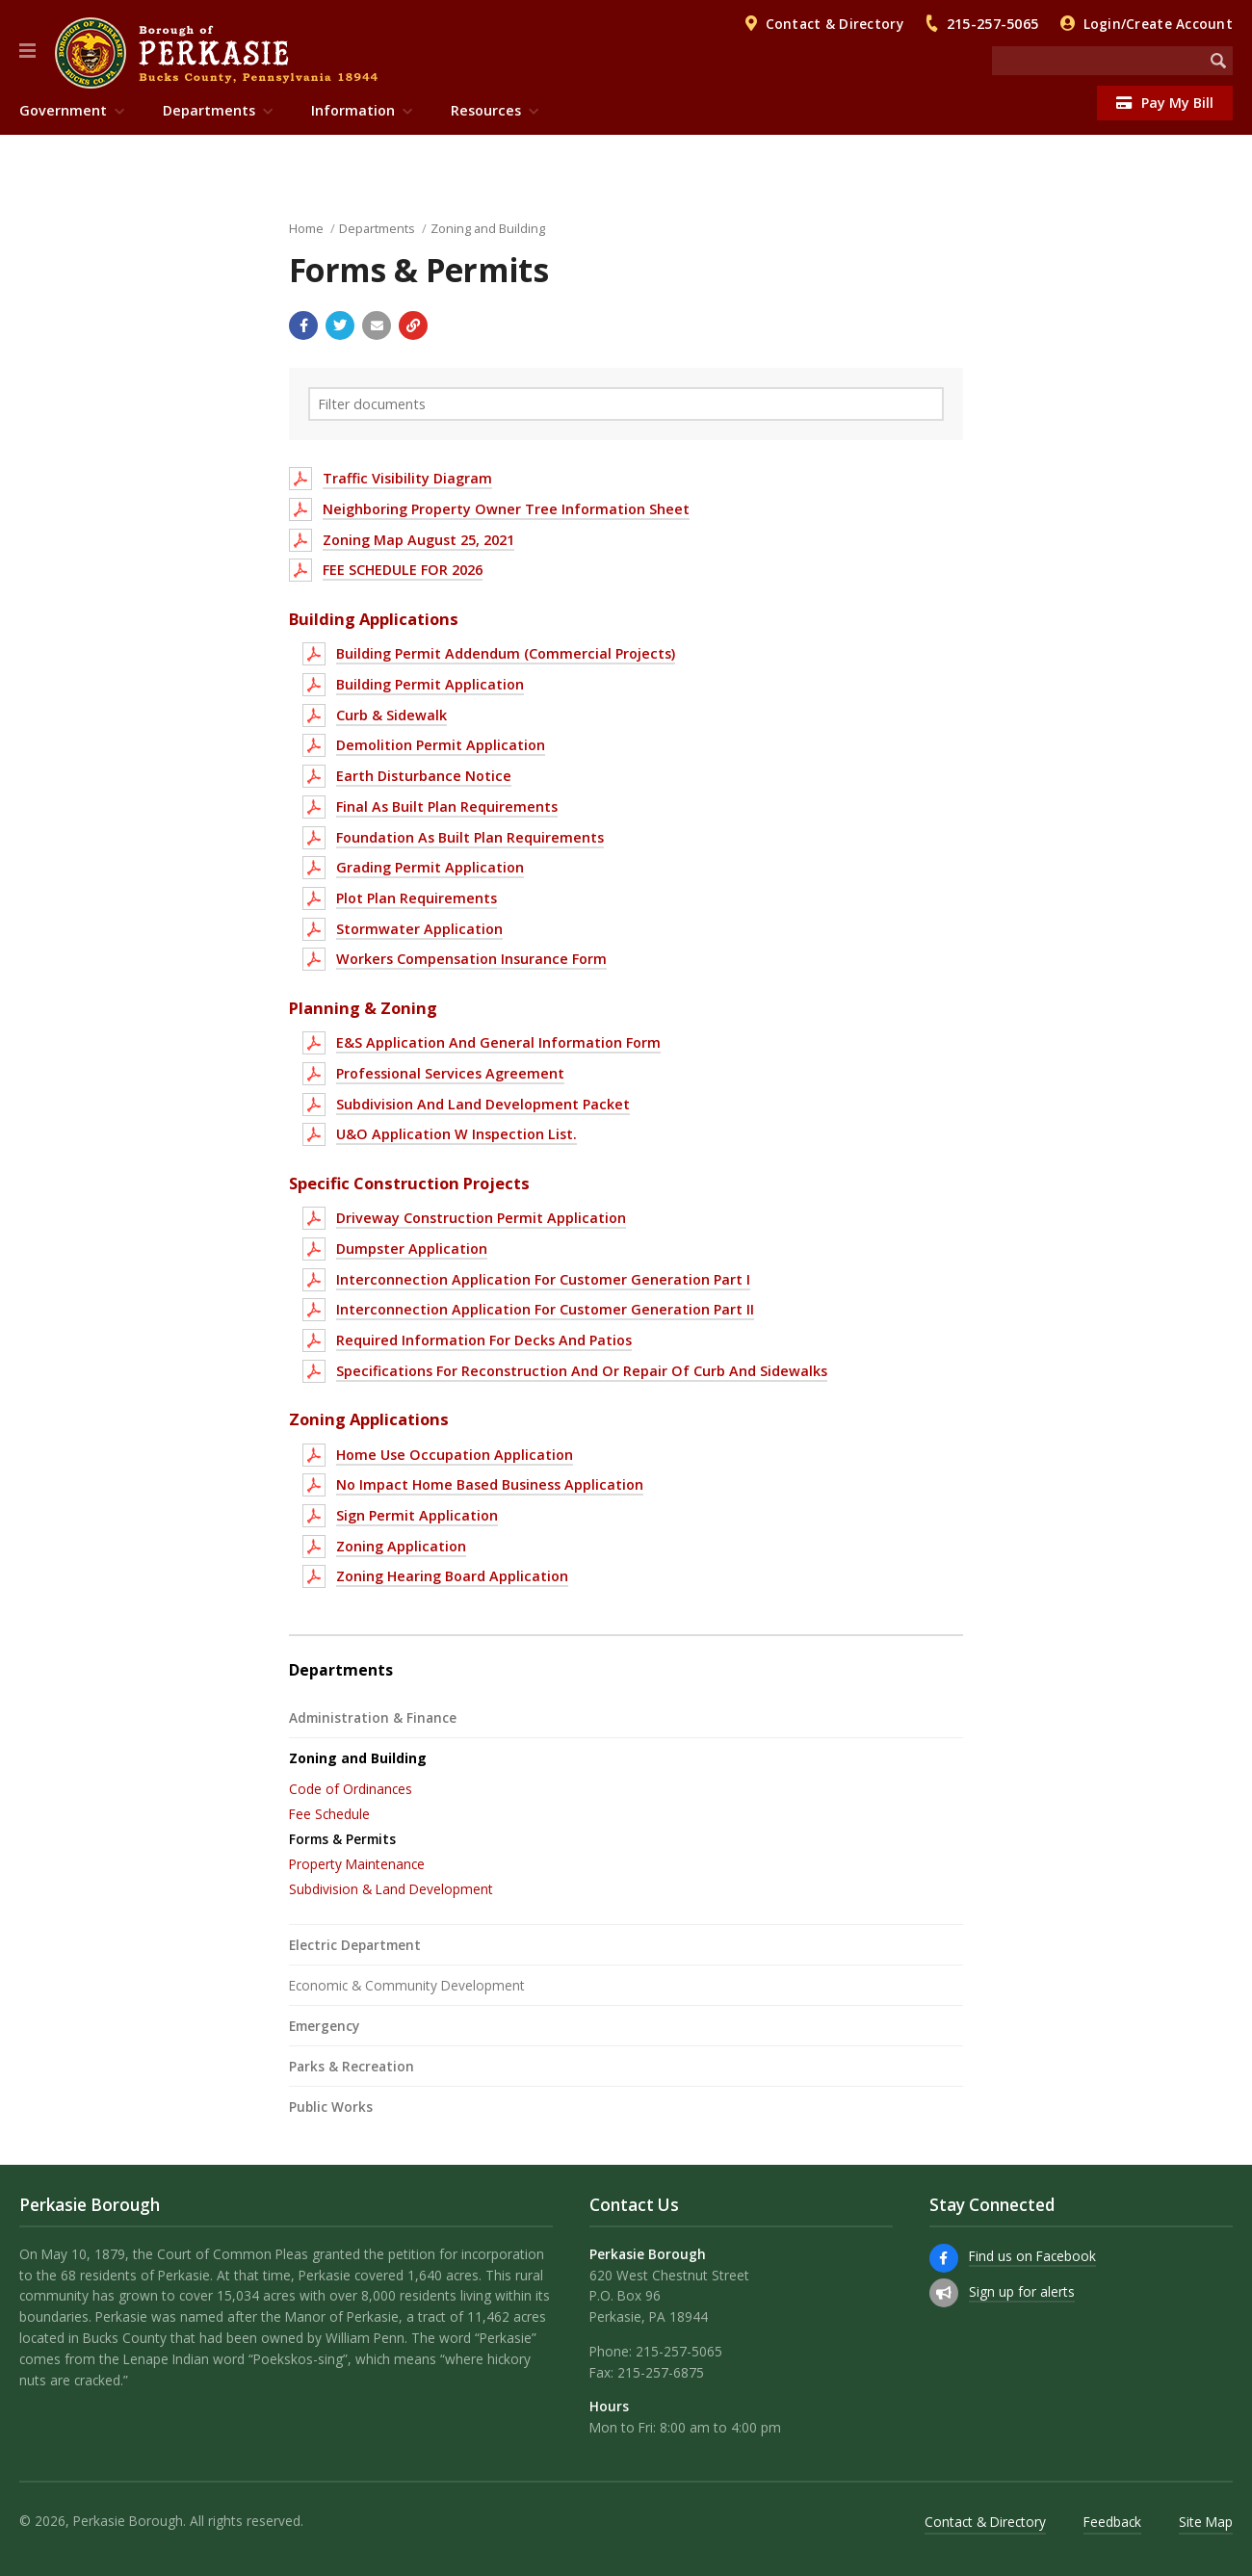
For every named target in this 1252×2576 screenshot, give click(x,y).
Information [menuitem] (353, 110)
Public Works (331, 2106)
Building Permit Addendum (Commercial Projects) (505, 653)
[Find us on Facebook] (943, 2258)
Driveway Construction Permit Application (481, 1218)
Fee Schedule (329, 1814)
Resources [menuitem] (486, 110)
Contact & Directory (834, 23)
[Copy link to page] (413, 325)
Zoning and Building (487, 228)
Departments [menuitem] (209, 110)
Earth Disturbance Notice (423, 776)
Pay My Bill (1164, 102)
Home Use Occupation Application (454, 1454)
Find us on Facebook (1032, 2256)
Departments (377, 228)
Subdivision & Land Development (391, 1889)
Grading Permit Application (430, 867)
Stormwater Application (419, 929)
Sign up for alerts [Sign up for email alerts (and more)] (1022, 2291)
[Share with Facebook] (303, 325)
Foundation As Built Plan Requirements (470, 837)
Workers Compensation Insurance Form (471, 959)
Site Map (1206, 2521)
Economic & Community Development (407, 1985)
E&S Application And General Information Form (498, 1042)
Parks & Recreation (351, 2066)
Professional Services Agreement (450, 1073)
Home (306, 228)
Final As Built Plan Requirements (447, 806)
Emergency (324, 2026)
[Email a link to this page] (376, 325)
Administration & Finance (372, 1717)
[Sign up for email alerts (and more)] (943, 2292)
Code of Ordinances (350, 1789)
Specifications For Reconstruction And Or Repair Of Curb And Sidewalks (581, 1371)
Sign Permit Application (417, 1515)
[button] (27, 51)
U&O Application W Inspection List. (456, 1134)
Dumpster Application (411, 1248)
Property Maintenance (357, 1864)
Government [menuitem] (63, 110)
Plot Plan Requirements (416, 898)
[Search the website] (1098, 60)
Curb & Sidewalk (391, 715)
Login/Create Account (1158, 23)
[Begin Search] (1218, 60)
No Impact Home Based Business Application (489, 1484)
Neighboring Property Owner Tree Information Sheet (506, 509)
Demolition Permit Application (440, 745)
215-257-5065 (992, 23)
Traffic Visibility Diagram (407, 478)
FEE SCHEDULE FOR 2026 (403, 569)
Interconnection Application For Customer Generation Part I (543, 1279)
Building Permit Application (430, 684)
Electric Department (355, 1945)
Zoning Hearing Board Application (452, 1576)
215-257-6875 (660, 2372)
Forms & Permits (342, 1839)
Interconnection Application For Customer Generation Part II (545, 1309)
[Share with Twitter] (340, 325)
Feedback (1112, 2521)
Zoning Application (401, 1546)
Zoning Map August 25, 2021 (418, 540)
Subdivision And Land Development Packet (483, 1104)
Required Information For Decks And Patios (484, 1340)
